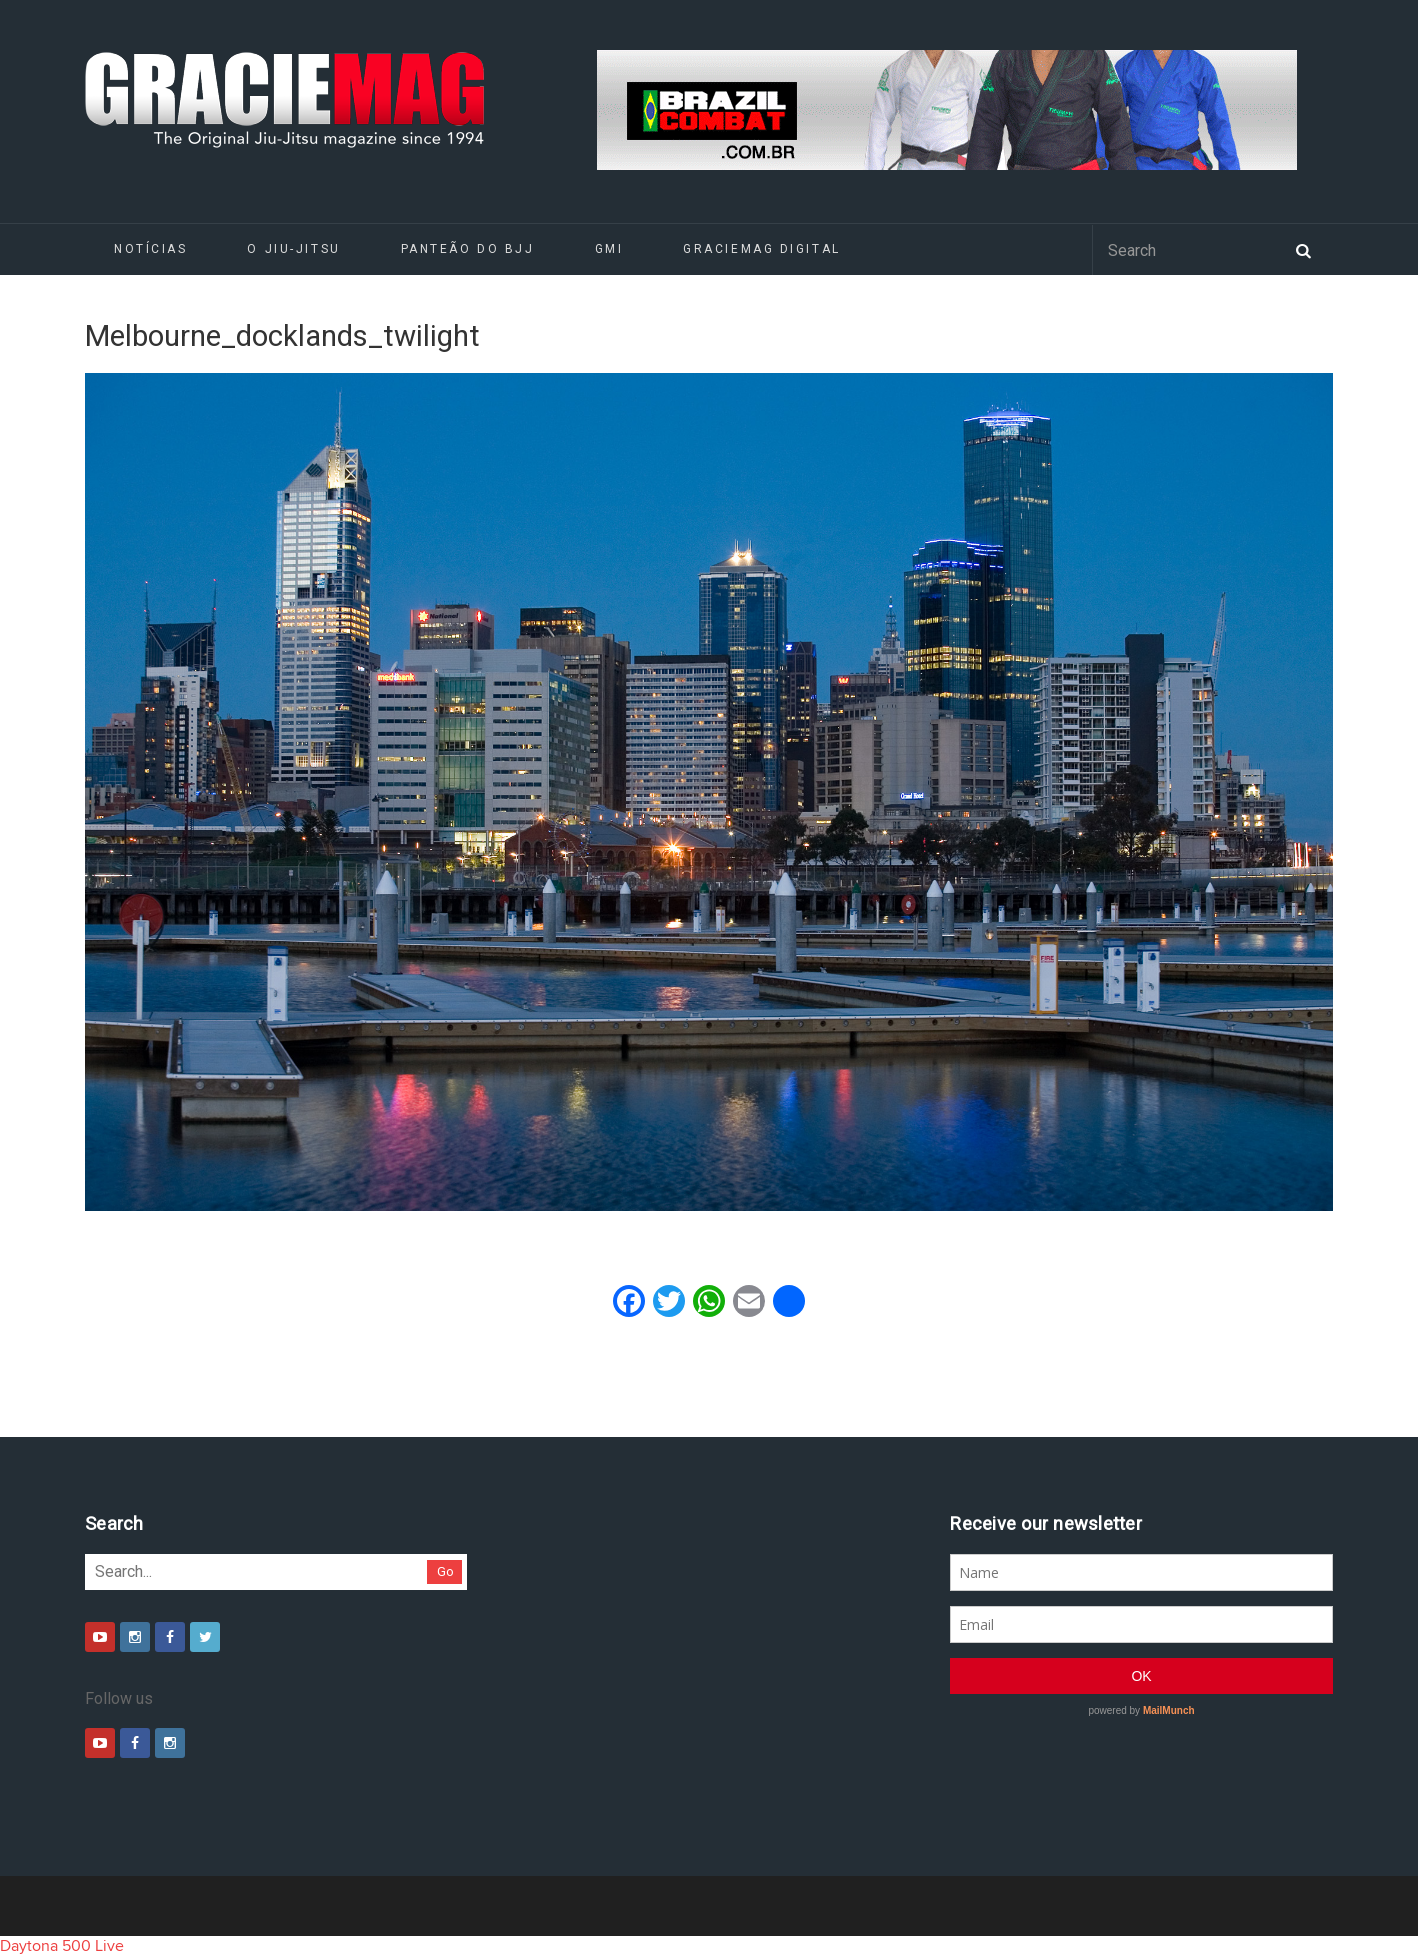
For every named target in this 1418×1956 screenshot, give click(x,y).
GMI (609, 249)
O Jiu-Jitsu (293, 249)
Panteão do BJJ (468, 249)
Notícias (150, 249)
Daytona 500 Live (62, 1946)
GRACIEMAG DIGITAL (762, 249)
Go (445, 1571)
